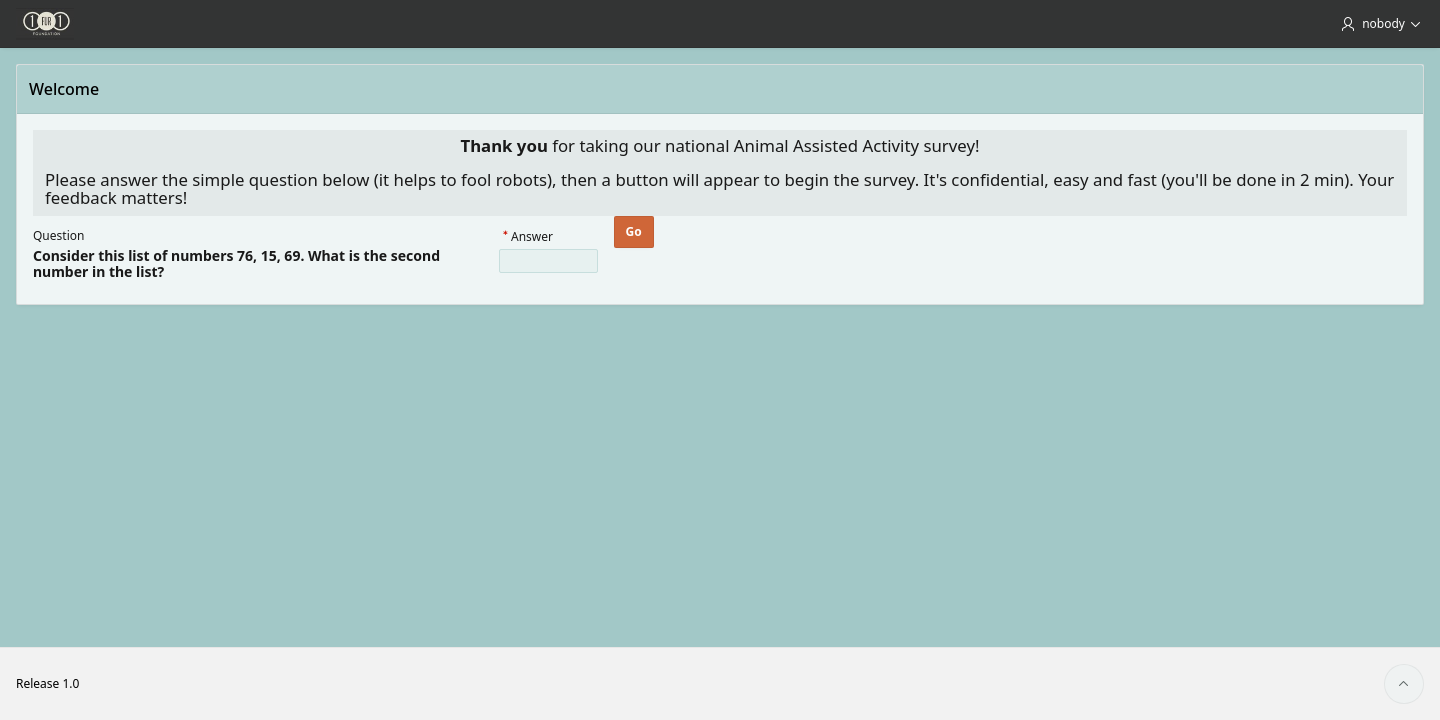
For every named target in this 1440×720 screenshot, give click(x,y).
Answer (532, 237)
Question (58, 235)
